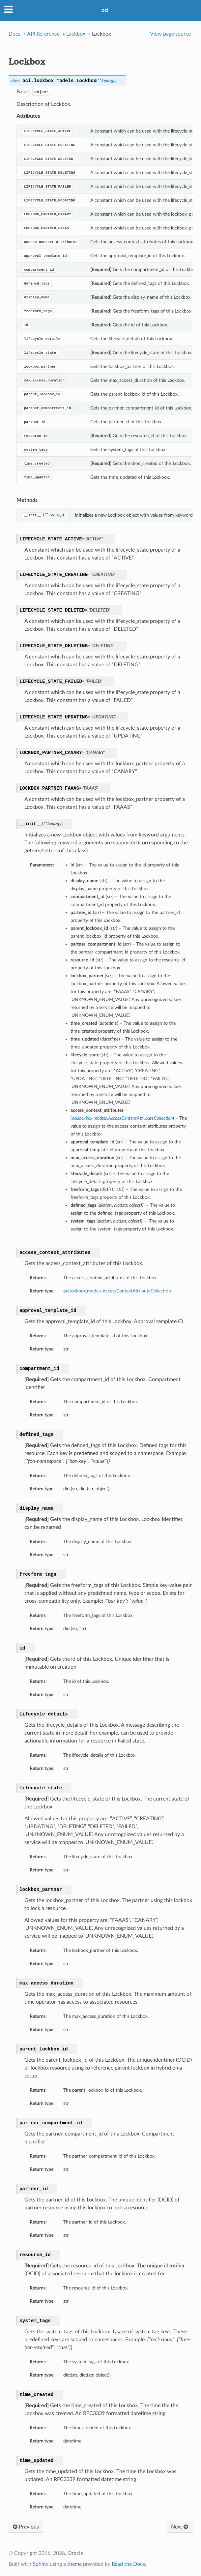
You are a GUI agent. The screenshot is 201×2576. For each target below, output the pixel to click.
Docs (14, 34)
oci (104, 10)
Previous (26, 2527)
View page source (170, 34)
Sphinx (40, 2564)
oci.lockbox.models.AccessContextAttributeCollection (117, 1290)
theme (74, 2564)
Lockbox (75, 34)
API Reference (43, 34)
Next (179, 2527)
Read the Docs (128, 2564)
